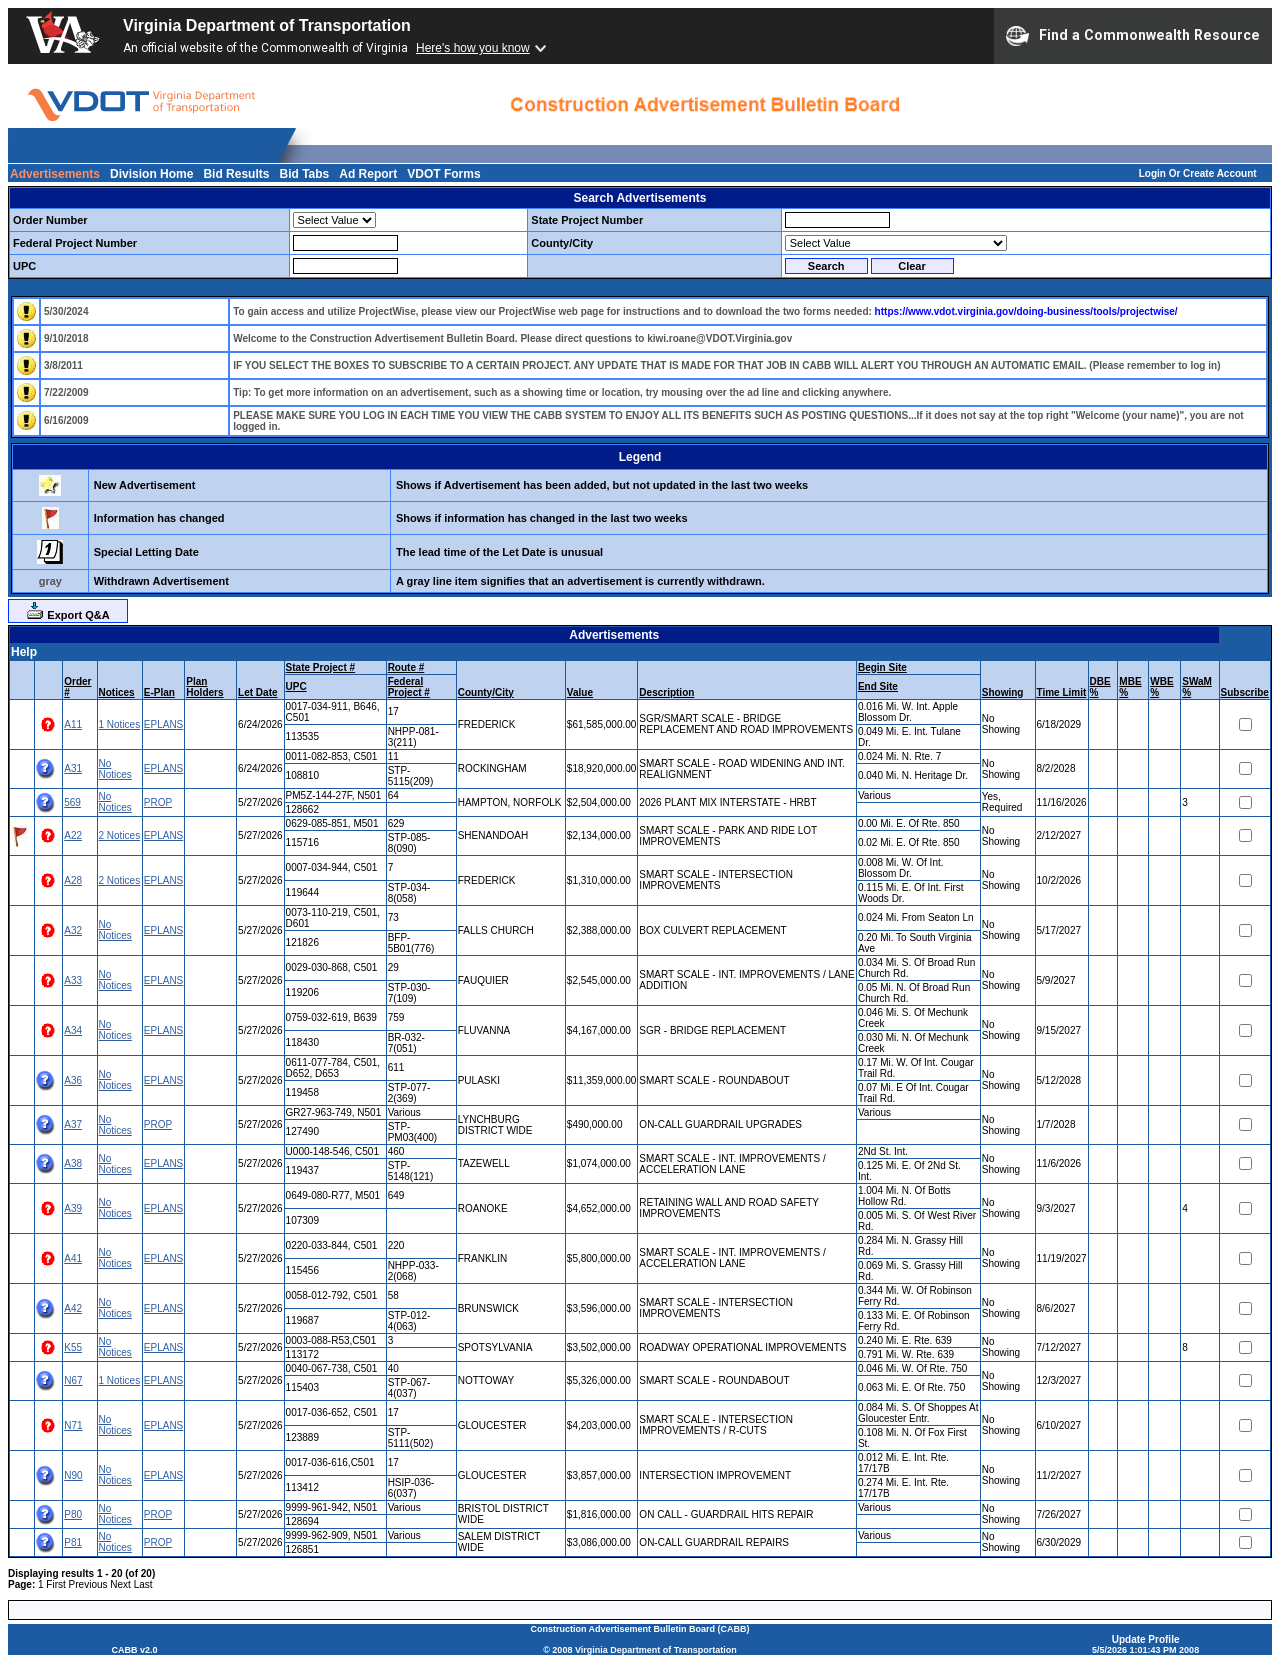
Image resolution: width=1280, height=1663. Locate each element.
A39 (73, 1208)
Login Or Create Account (1198, 173)
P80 (73, 1514)
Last (143, 1584)
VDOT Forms (443, 174)
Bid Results (236, 174)
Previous (88, 1584)
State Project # (320, 667)
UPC (296, 686)
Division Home (151, 174)
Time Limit (1062, 692)
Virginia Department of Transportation (267, 25)
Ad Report (368, 174)
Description (666, 692)
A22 (73, 835)
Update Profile (1146, 1639)
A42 (73, 1308)
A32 (73, 930)
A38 (73, 1163)
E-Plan (159, 692)
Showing (1003, 692)
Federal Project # (409, 687)
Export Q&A (67, 611)
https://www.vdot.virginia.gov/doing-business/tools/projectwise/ (1026, 311)
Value (580, 692)
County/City (486, 692)
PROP (158, 802)
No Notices (115, 769)
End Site (878, 686)
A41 (73, 1258)
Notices (117, 692)
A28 (73, 880)
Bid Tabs (304, 174)
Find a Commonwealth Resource (1133, 36)
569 (72, 802)
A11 (73, 724)
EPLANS (163, 724)
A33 (73, 980)
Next (120, 1584)
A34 (73, 1030)
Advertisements (55, 174)
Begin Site (882, 667)
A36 (73, 1080)
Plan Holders (204, 687)
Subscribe (1245, 692)
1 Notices (120, 724)
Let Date (257, 692)
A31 (73, 768)
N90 (73, 1475)
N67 (73, 1380)
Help (24, 652)
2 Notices (120, 835)
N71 (73, 1425)
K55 (73, 1347)
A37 (73, 1124)
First (55, 1584)
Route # (406, 667)
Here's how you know (473, 48)
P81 (73, 1542)
